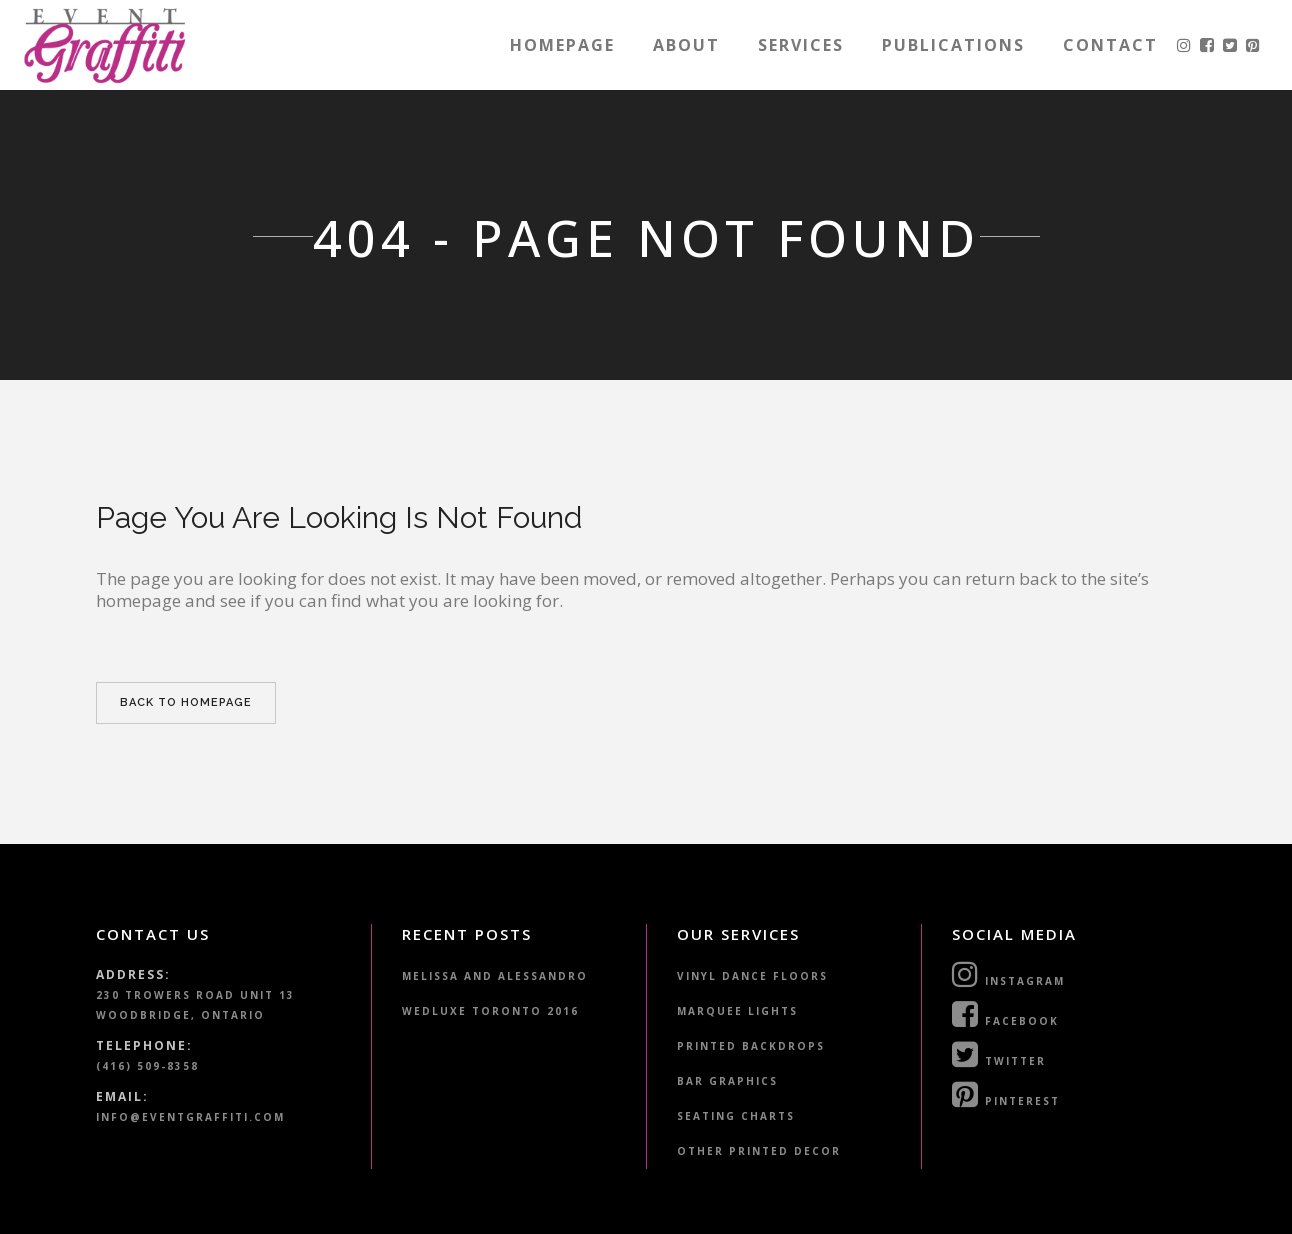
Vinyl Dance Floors (752, 976)
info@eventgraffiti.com (190, 1117)
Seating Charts (736, 1116)
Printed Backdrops (751, 1046)
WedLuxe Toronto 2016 (490, 1011)
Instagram (1008, 974)
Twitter (999, 1054)
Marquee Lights (737, 1011)
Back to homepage (186, 702)
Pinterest (1006, 1094)
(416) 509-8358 (147, 1066)
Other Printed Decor (759, 1151)
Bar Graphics (727, 1081)
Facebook (1005, 1014)
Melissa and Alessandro (495, 976)
